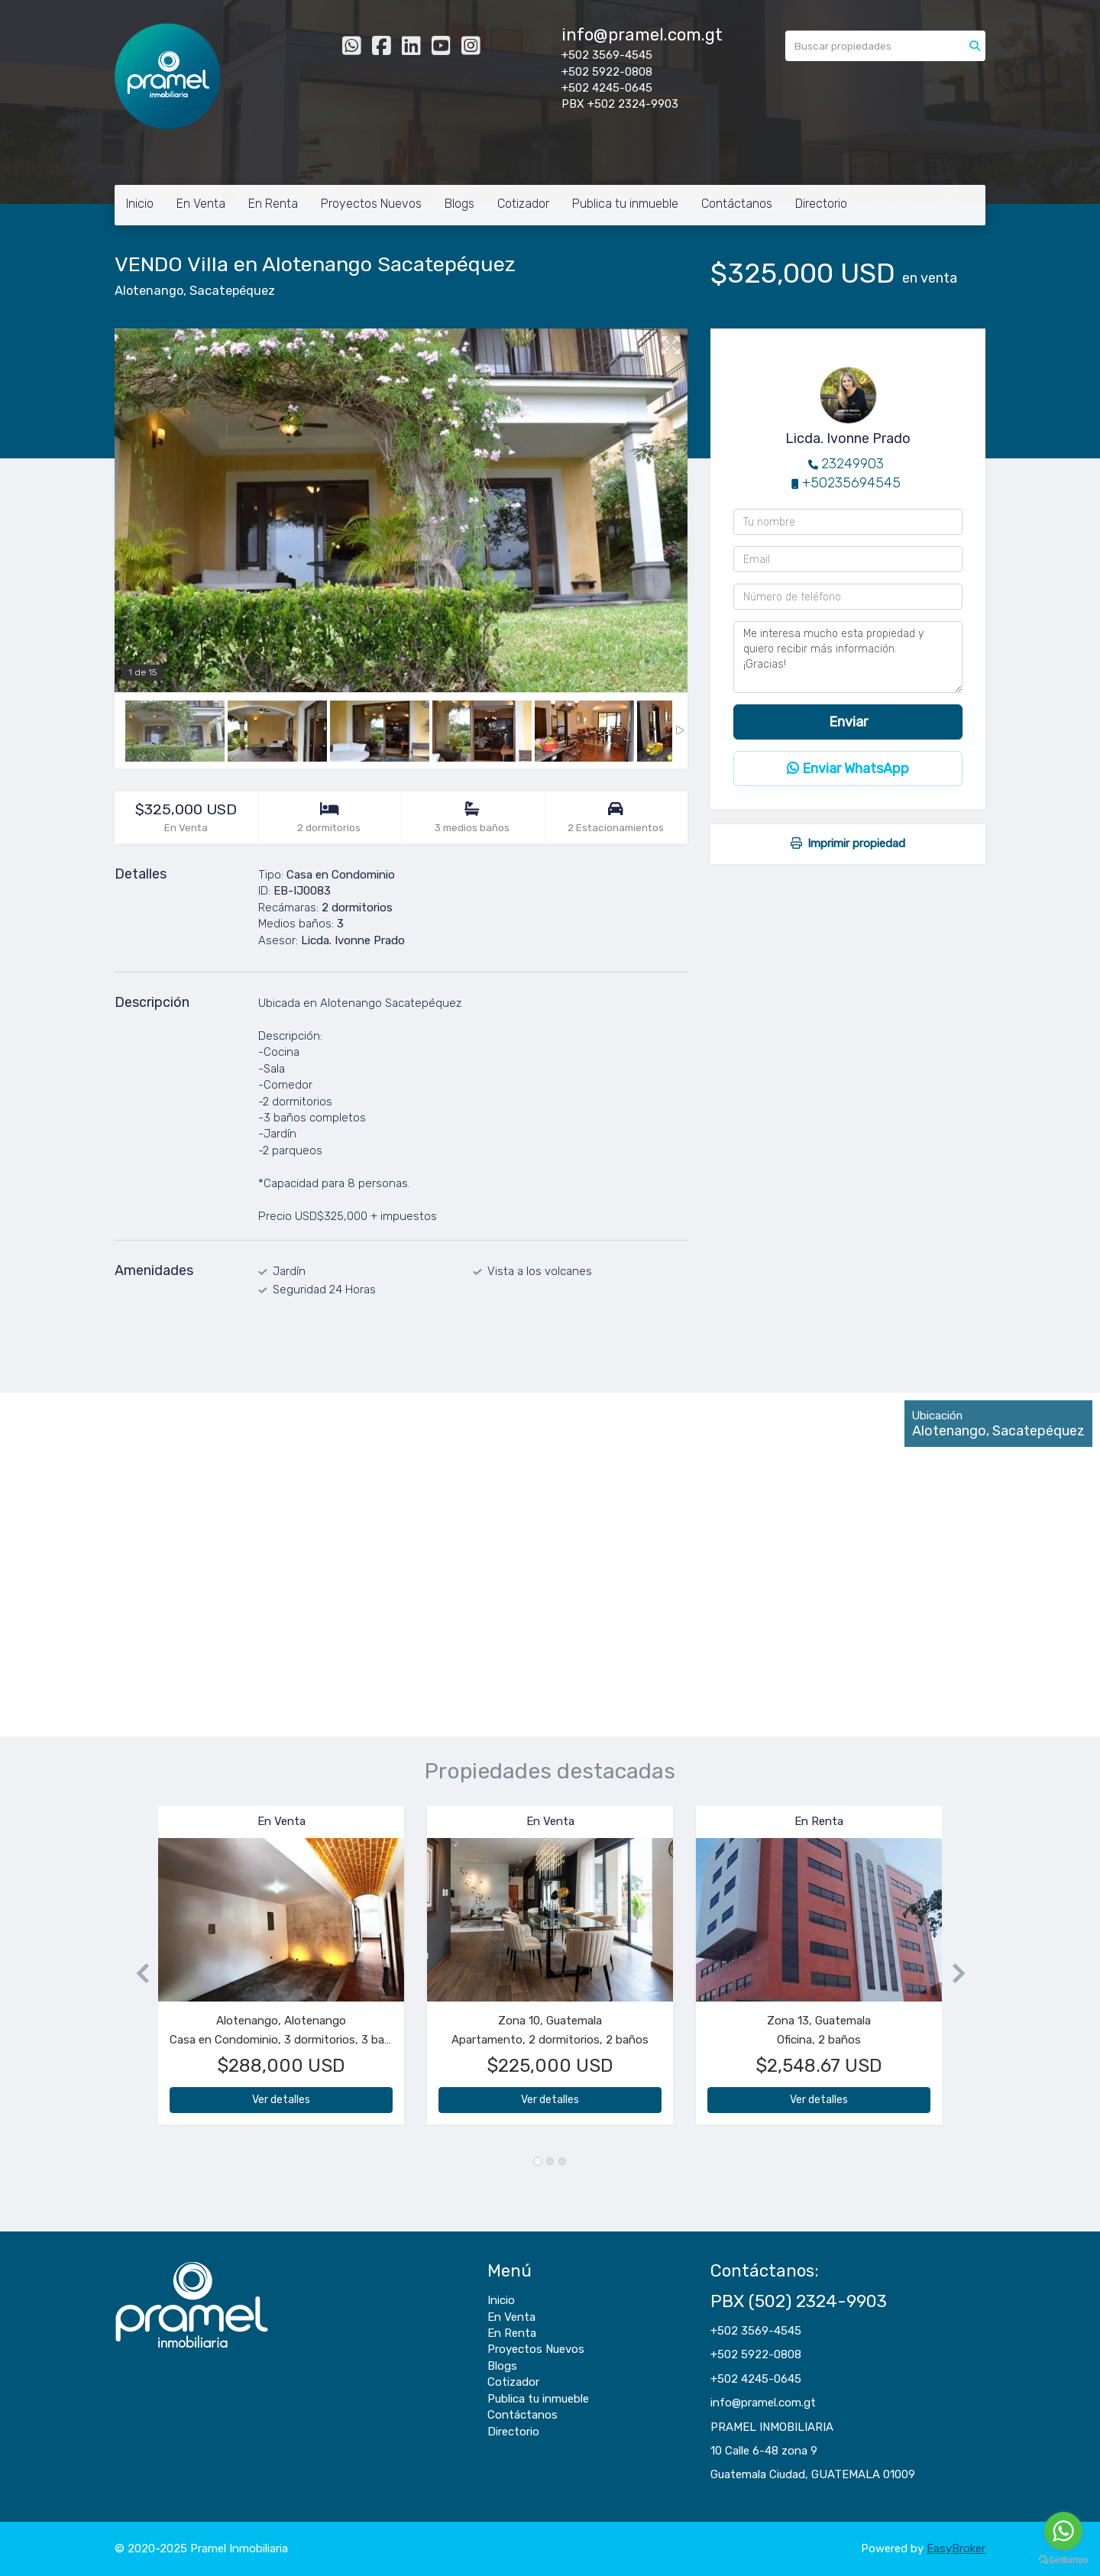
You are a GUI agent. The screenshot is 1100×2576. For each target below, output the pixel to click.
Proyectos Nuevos (371, 203)
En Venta (200, 203)
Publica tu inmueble (625, 203)
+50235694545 (851, 482)
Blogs (459, 203)
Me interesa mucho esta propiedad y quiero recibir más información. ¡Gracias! (847, 657)
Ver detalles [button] (281, 2099)
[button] (136, 1973)
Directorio (821, 203)
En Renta (273, 203)
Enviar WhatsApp (848, 768)
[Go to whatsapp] (1063, 2531)
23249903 (852, 463)
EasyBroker (956, 2548)
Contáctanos (736, 203)
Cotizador (523, 203)
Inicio (140, 203)
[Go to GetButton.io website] (1063, 2560)
